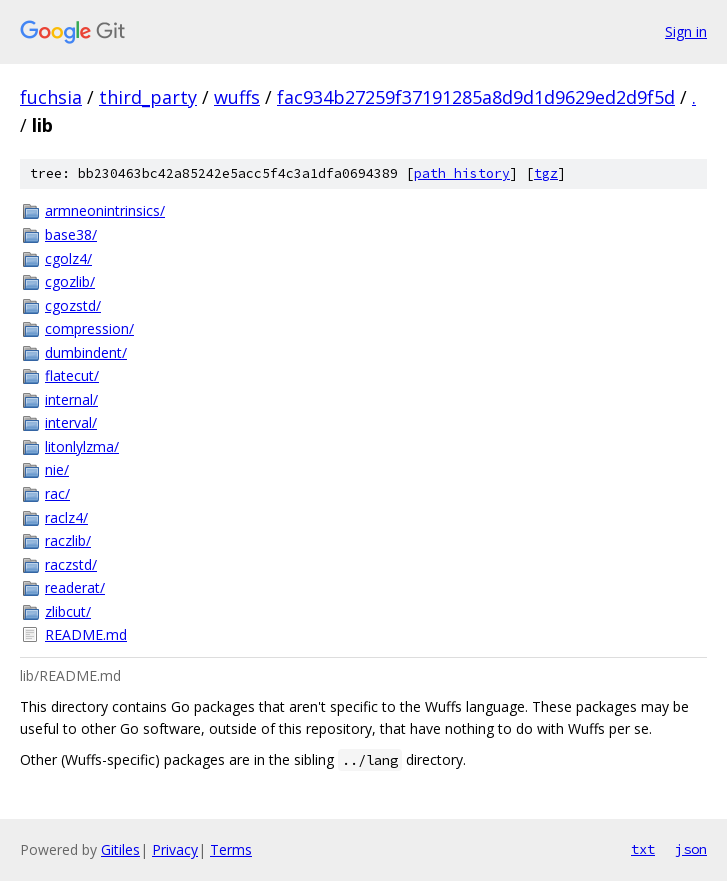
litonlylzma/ (82, 446)
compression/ (89, 328)
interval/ (71, 422)
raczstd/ (71, 564)
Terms (231, 849)
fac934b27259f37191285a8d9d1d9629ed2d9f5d (476, 97)
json (691, 849)
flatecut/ (72, 375)
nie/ (57, 469)
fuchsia (51, 97)
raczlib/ (68, 540)
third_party (148, 97)
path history (462, 173)
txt (643, 849)
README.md (86, 634)
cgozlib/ (70, 281)
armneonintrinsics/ (105, 210)
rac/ (57, 493)
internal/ (71, 399)
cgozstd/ (73, 305)
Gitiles (120, 849)
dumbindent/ (86, 352)
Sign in (686, 31)
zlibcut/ (68, 611)
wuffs (237, 97)
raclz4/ (66, 517)
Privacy (175, 849)
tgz (546, 173)
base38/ (71, 234)
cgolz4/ (68, 258)
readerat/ (75, 587)
